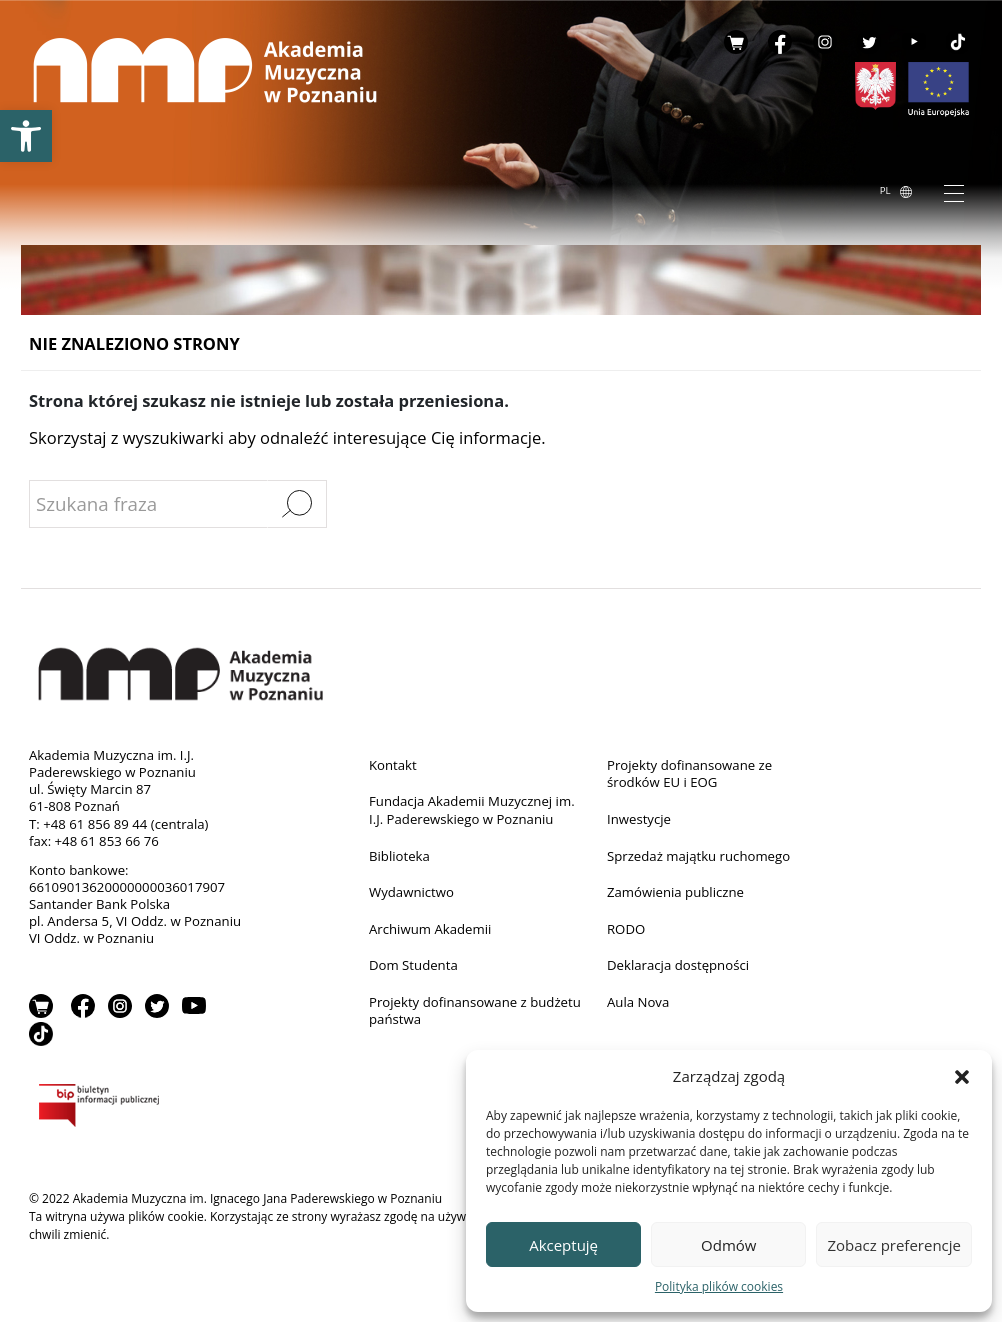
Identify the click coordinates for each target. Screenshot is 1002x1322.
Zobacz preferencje (894, 1245)
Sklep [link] (736, 42)
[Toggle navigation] (954, 192)
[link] (26, 136)
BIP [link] (141, 1109)
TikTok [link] (958, 42)
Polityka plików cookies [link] (719, 1286)
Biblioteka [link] (399, 856)
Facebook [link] (780, 42)
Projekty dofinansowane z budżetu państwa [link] (475, 1011)
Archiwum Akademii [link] (430, 929)
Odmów (728, 1245)
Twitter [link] (869, 42)
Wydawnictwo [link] (411, 892)
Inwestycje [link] (639, 819)
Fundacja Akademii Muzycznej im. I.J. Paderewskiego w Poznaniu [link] (472, 810)
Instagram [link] (825, 42)
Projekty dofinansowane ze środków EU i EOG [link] (689, 774)
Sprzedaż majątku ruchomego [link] (698, 856)
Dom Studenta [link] (413, 965)
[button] (962, 1076)
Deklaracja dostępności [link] (678, 965)
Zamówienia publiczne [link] (675, 892)
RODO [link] (626, 929)
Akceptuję (563, 1245)
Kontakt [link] (393, 765)
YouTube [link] (914, 42)
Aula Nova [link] (638, 1002)
